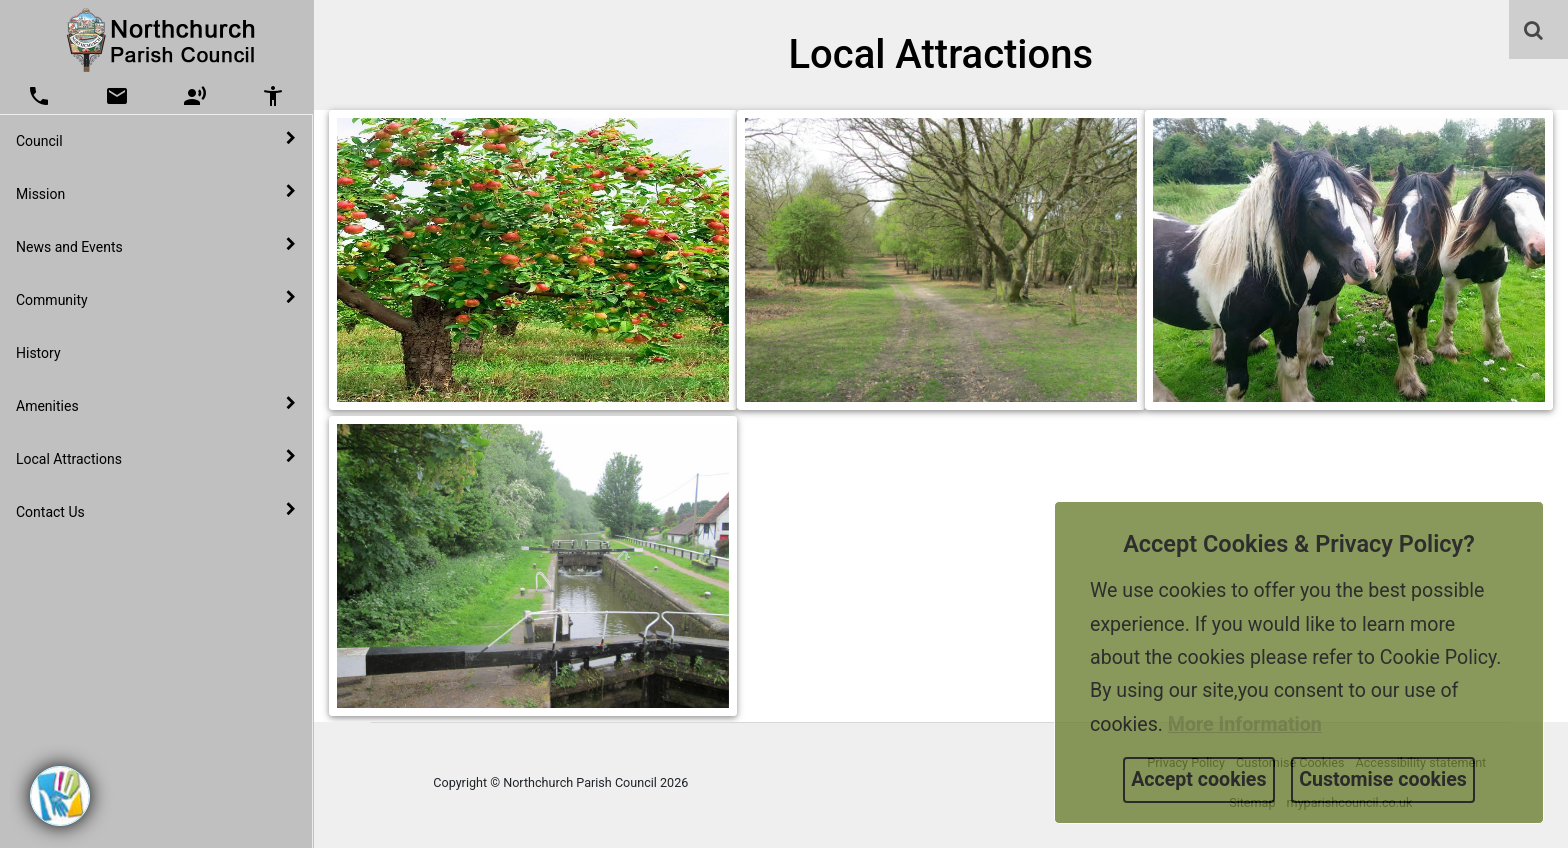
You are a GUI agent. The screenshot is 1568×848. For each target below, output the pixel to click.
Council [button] (156, 140)
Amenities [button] (156, 405)
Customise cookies (1383, 779)
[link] (1533, 30)
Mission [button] (156, 193)
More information (1245, 724)
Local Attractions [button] (156, 458)
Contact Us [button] (156, 511)
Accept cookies (1198, 779)
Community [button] (156, 299)
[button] (1535, 32)
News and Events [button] (156, 246)
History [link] (38, 353)
